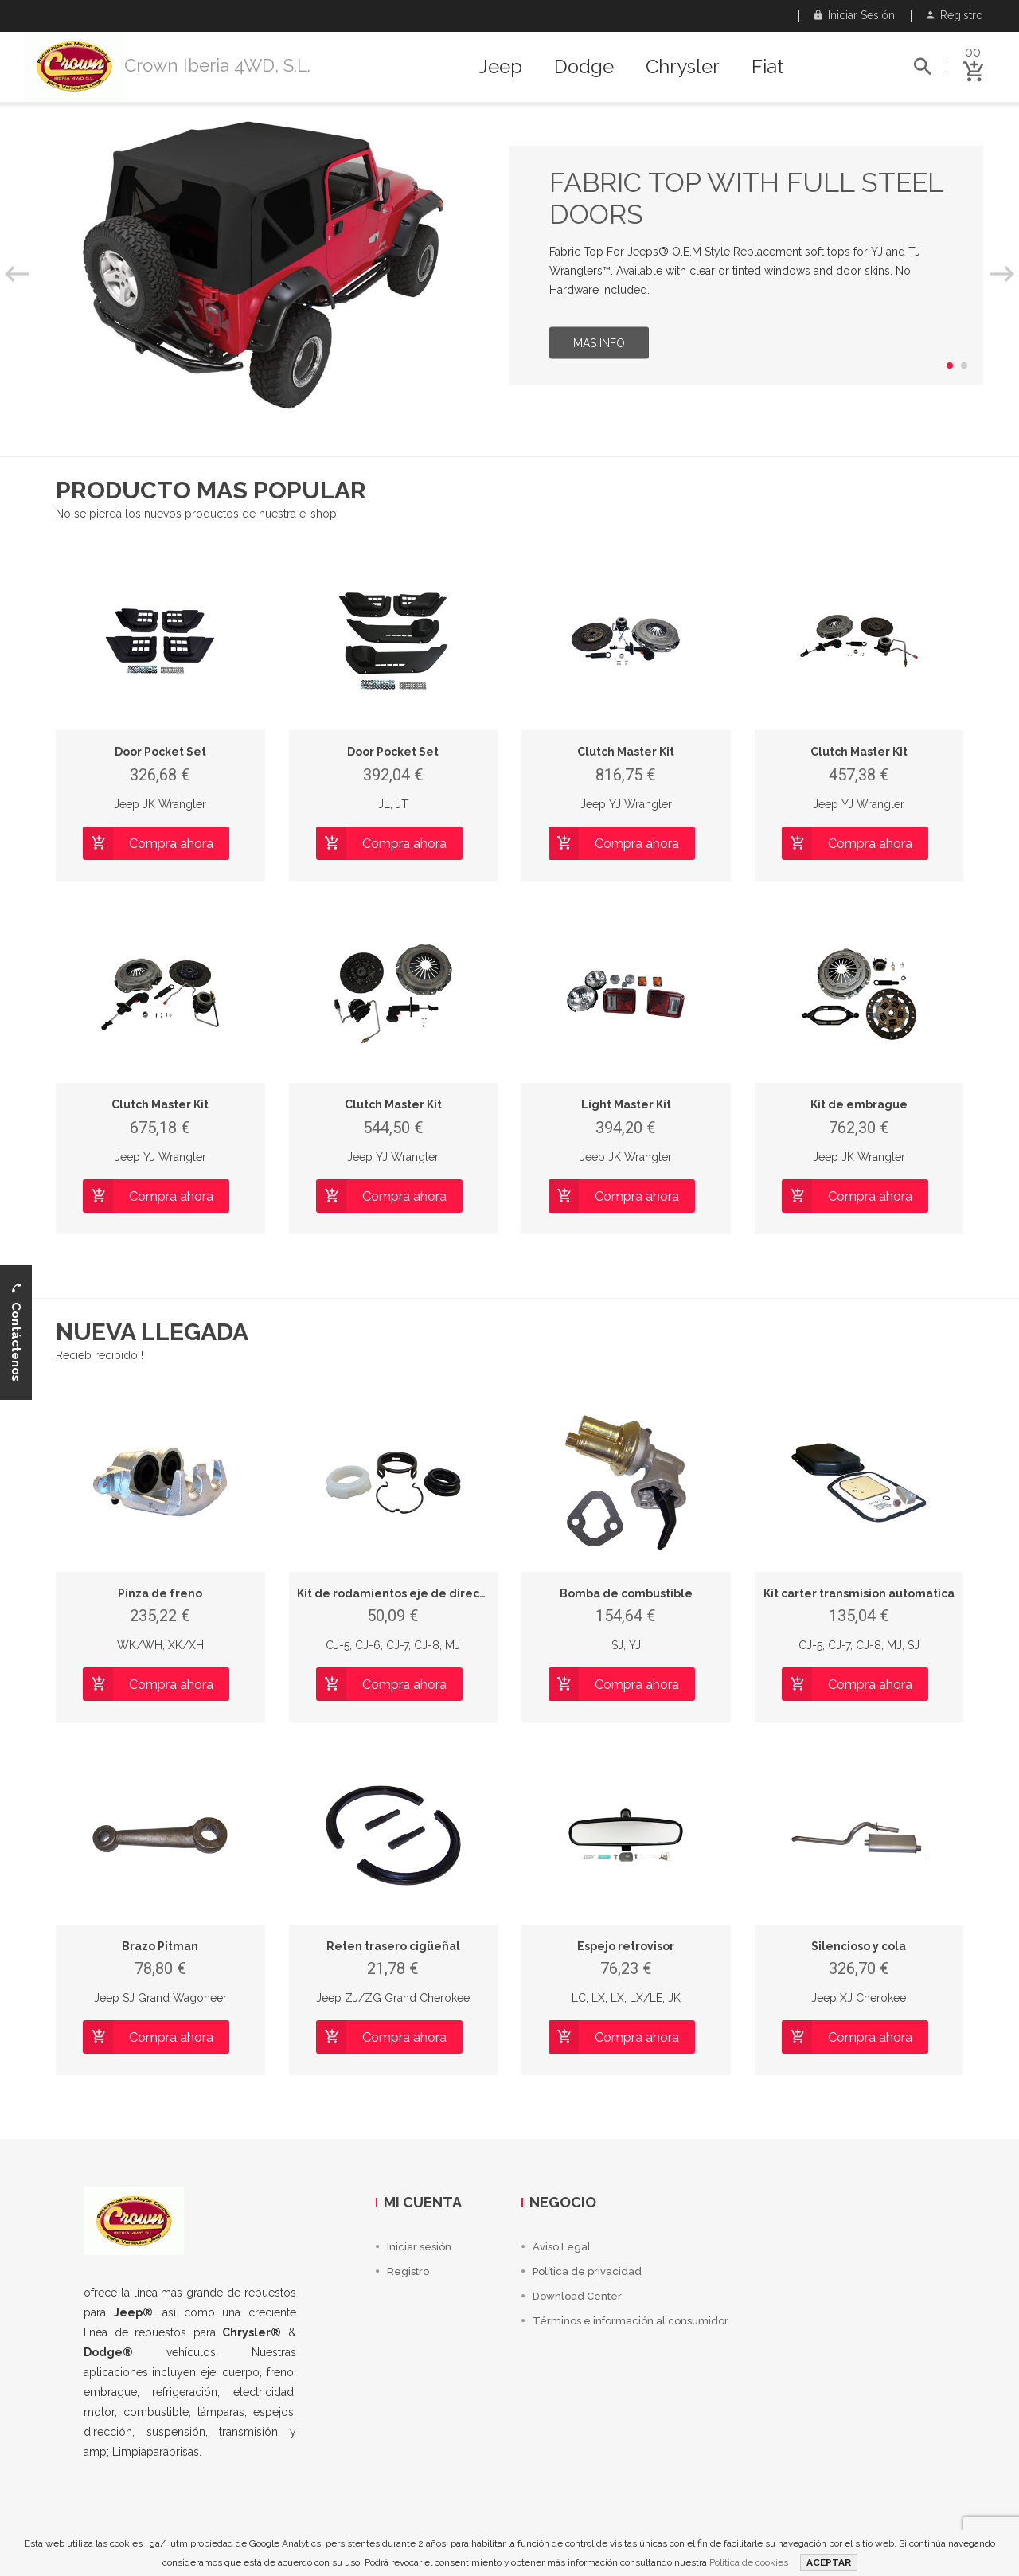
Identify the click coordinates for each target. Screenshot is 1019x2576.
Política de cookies (748, 2562)
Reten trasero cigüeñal (393, 1946)
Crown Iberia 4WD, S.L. (217, 65)
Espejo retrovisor (625, 1946)
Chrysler (683, 67)
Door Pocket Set (160, 751)
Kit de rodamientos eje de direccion (400, 1593)
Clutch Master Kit (625, 751)
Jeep (500, 67)
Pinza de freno (160, 1593)
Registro (955, 15)
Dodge (584, 67)
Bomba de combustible (626, 1593)
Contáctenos (16, 1332)
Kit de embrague (859, 1104)
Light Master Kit (626, 1104)
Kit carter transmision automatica (859, 1593)
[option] (509, 265)
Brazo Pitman (160, 1946)
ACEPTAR (828, 2562)
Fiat (767, 67)
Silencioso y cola (858, 1946)
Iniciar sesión (854, 15)
